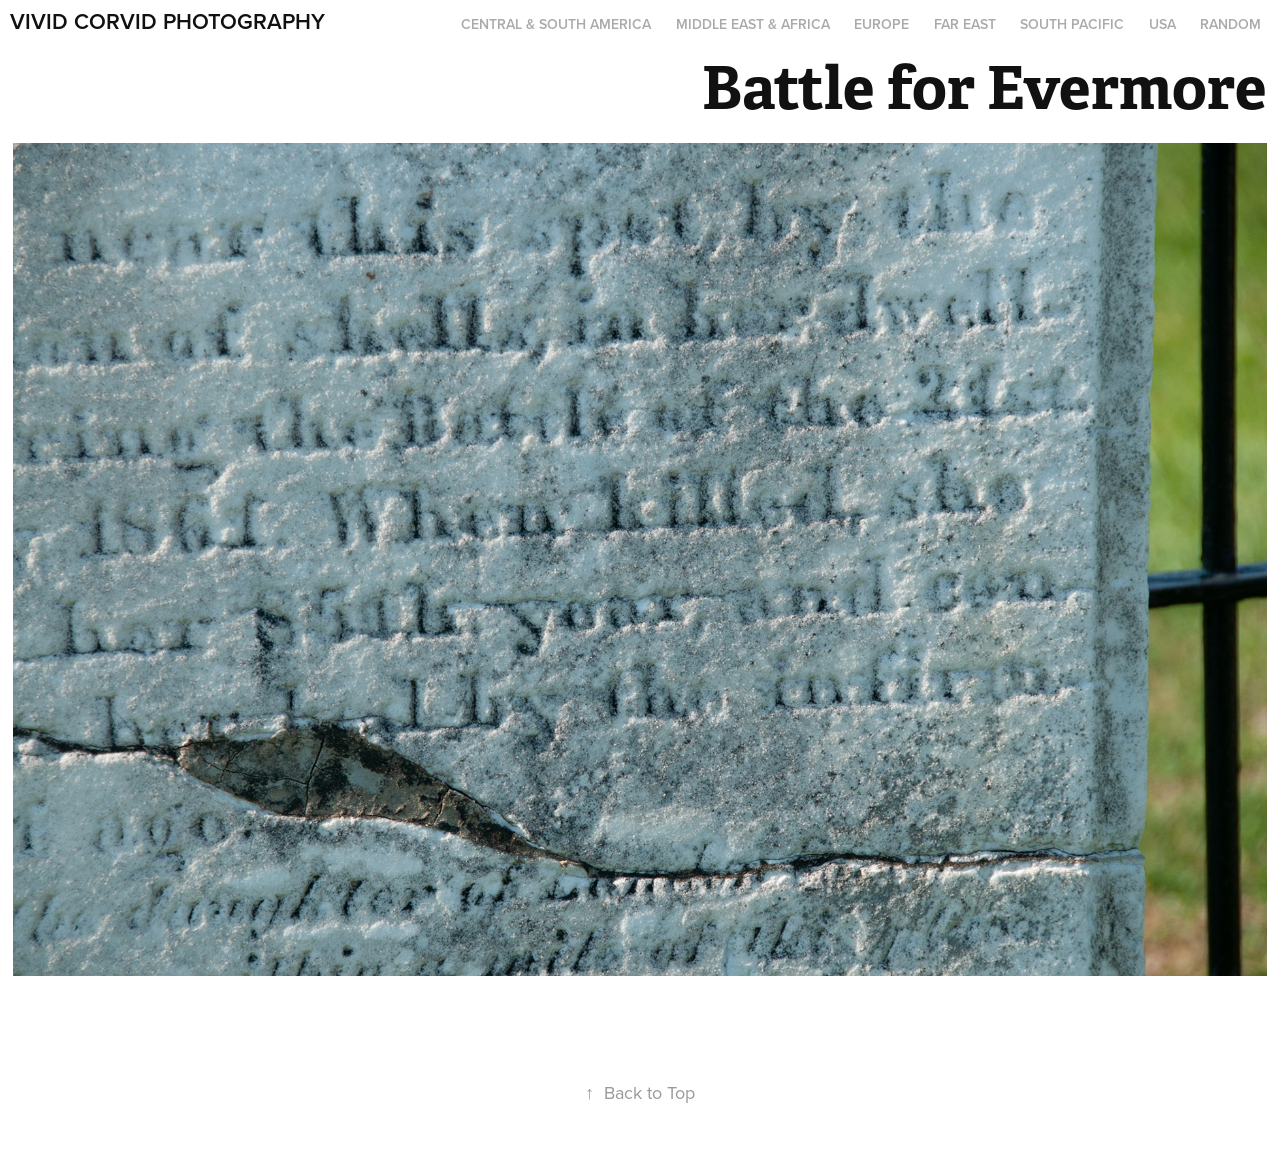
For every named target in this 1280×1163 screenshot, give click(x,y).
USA (1162, 24)
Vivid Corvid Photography (167, 21)
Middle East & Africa (753, 24)
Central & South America (556, 24)
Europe (881, 24)
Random (1230, 24)
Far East (965, 24)
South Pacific (1072, 24)
